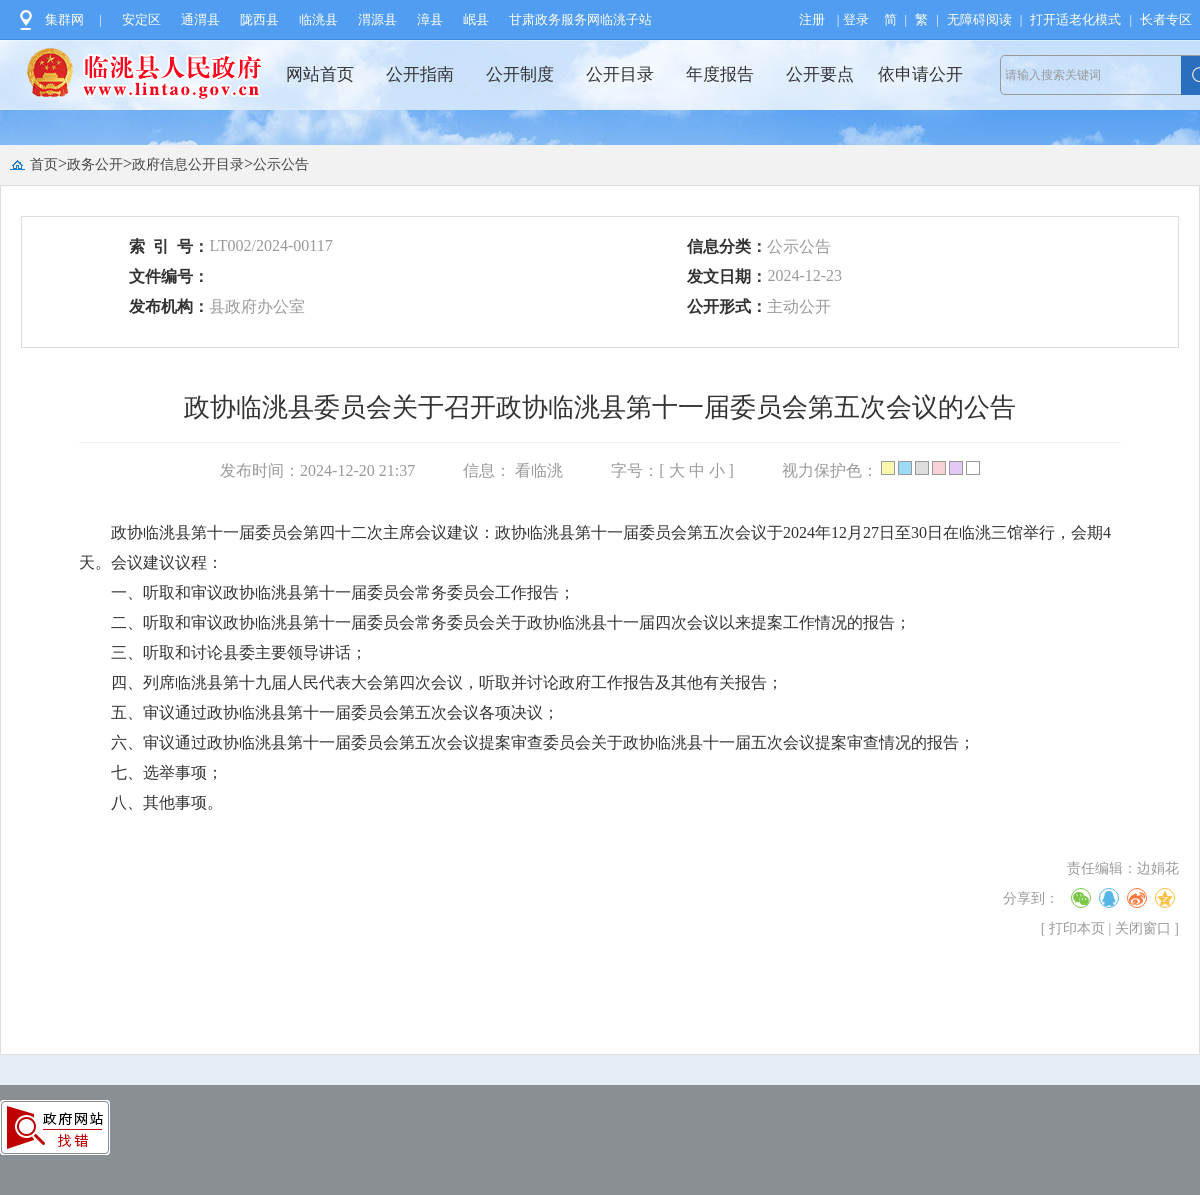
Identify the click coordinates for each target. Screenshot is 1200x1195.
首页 (44, 164)
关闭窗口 (1143, 928)
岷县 (476, 19)
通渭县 (200, 19)
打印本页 (1077, 928)
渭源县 (377, 19)
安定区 (141, 19)
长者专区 (1166, 19)
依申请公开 (920, 74)
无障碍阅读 (979, 19)
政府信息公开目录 (188, 164)
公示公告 (281, 164)
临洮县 (318, 19)
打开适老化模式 (1075, 19)
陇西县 (259, 19)
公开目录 (620, 74)
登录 (856, 19)
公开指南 (420, 74)
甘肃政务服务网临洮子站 (580, 19)
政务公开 (95, 164)
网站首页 (320, 74)
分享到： (1031, 898)
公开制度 (520, 74)
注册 (812, 19)
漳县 (430, 19)
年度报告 (720, 74)
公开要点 (820, 74)
